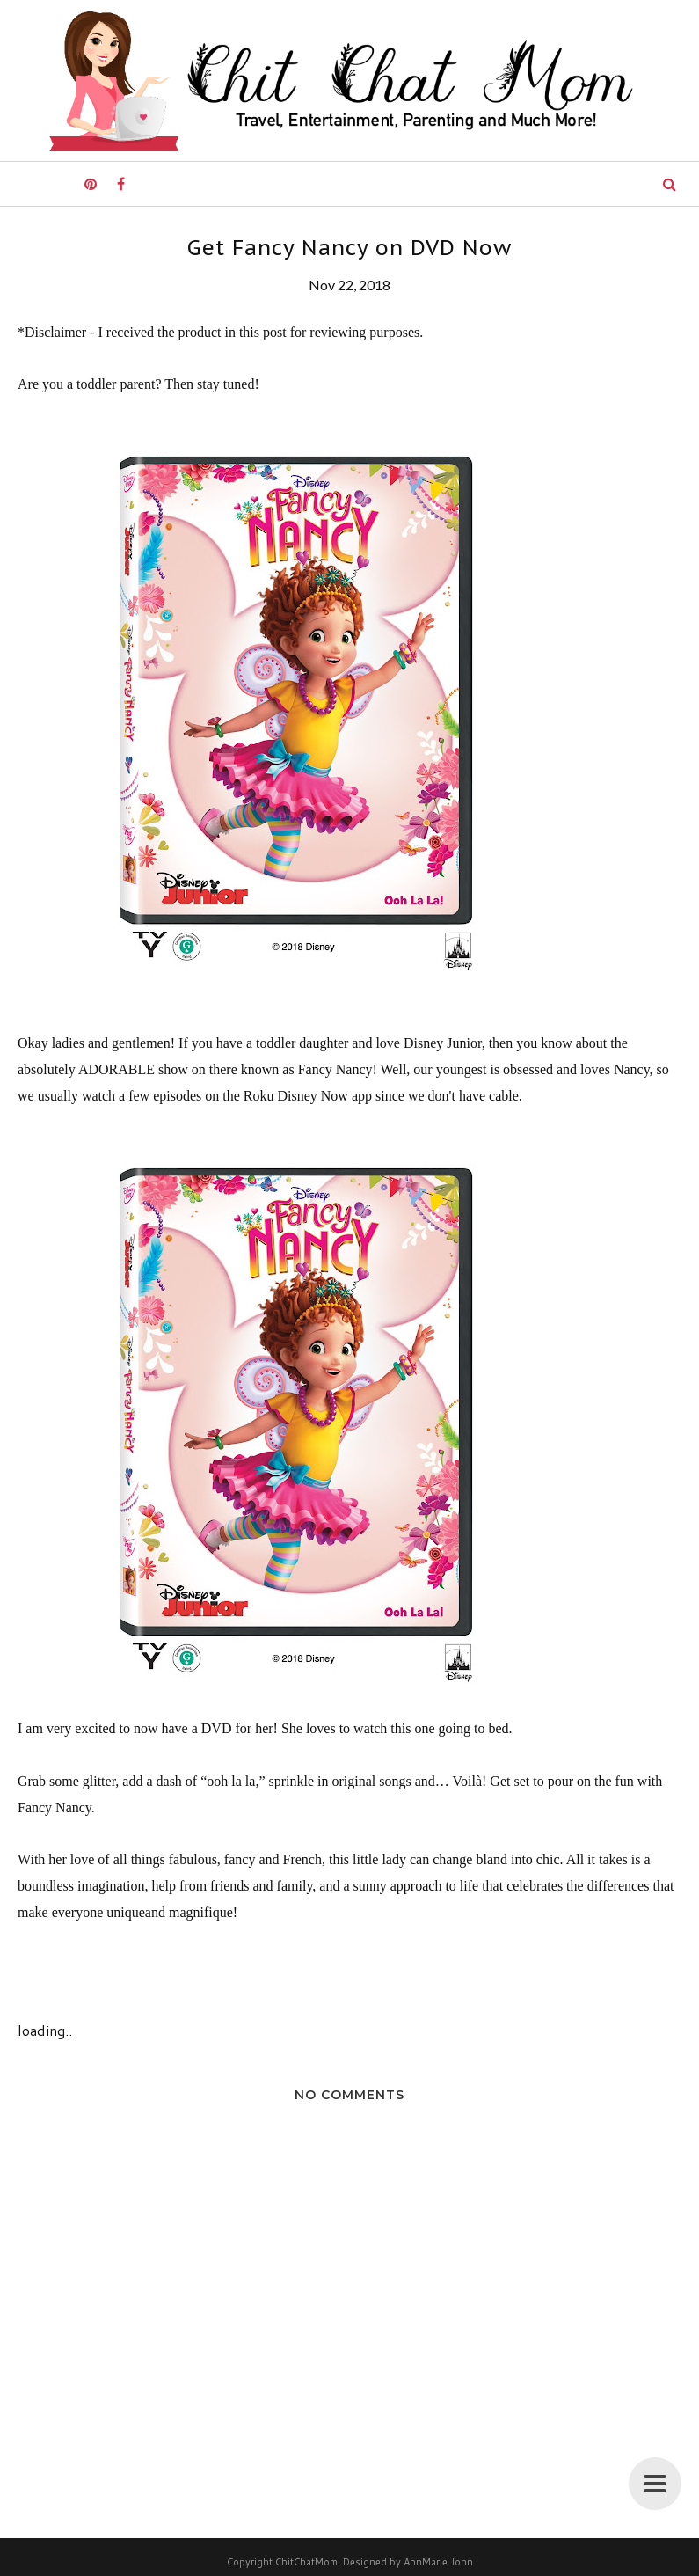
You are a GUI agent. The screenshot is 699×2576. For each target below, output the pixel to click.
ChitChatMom (306, 2562)
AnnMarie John (438, 2562)
